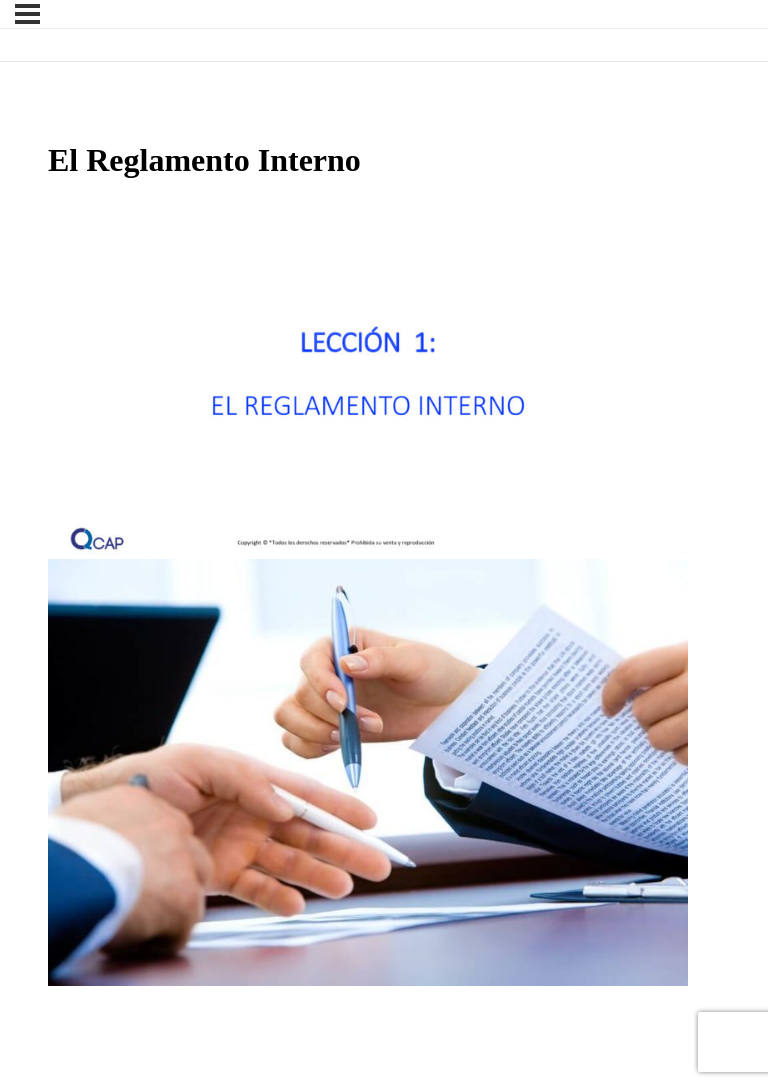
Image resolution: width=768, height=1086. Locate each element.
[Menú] (27, 14)
